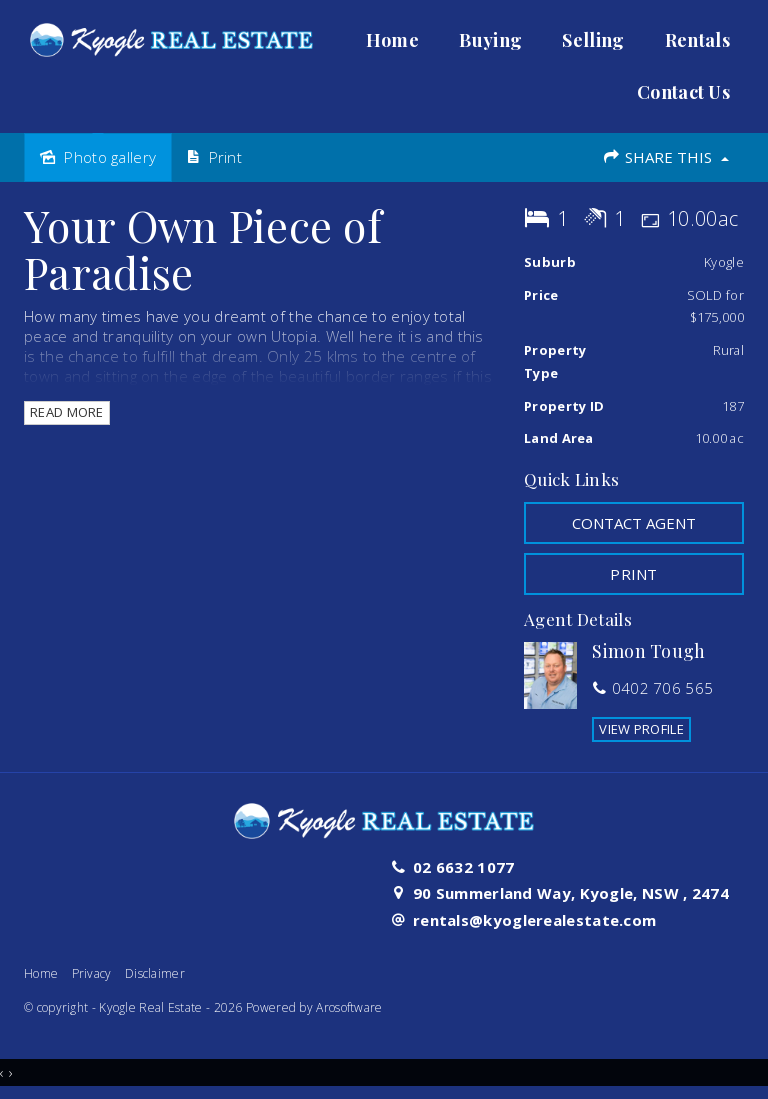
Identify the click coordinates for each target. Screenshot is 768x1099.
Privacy (92, 973)
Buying (490, 40)
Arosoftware (349, 1007)
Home (392, 40)
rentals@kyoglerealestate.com (534, 920)
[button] (634, 574)
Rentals (697, 40)
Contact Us (683, 92)
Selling (593, 40)
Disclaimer (155, 973)
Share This (665, 157)
